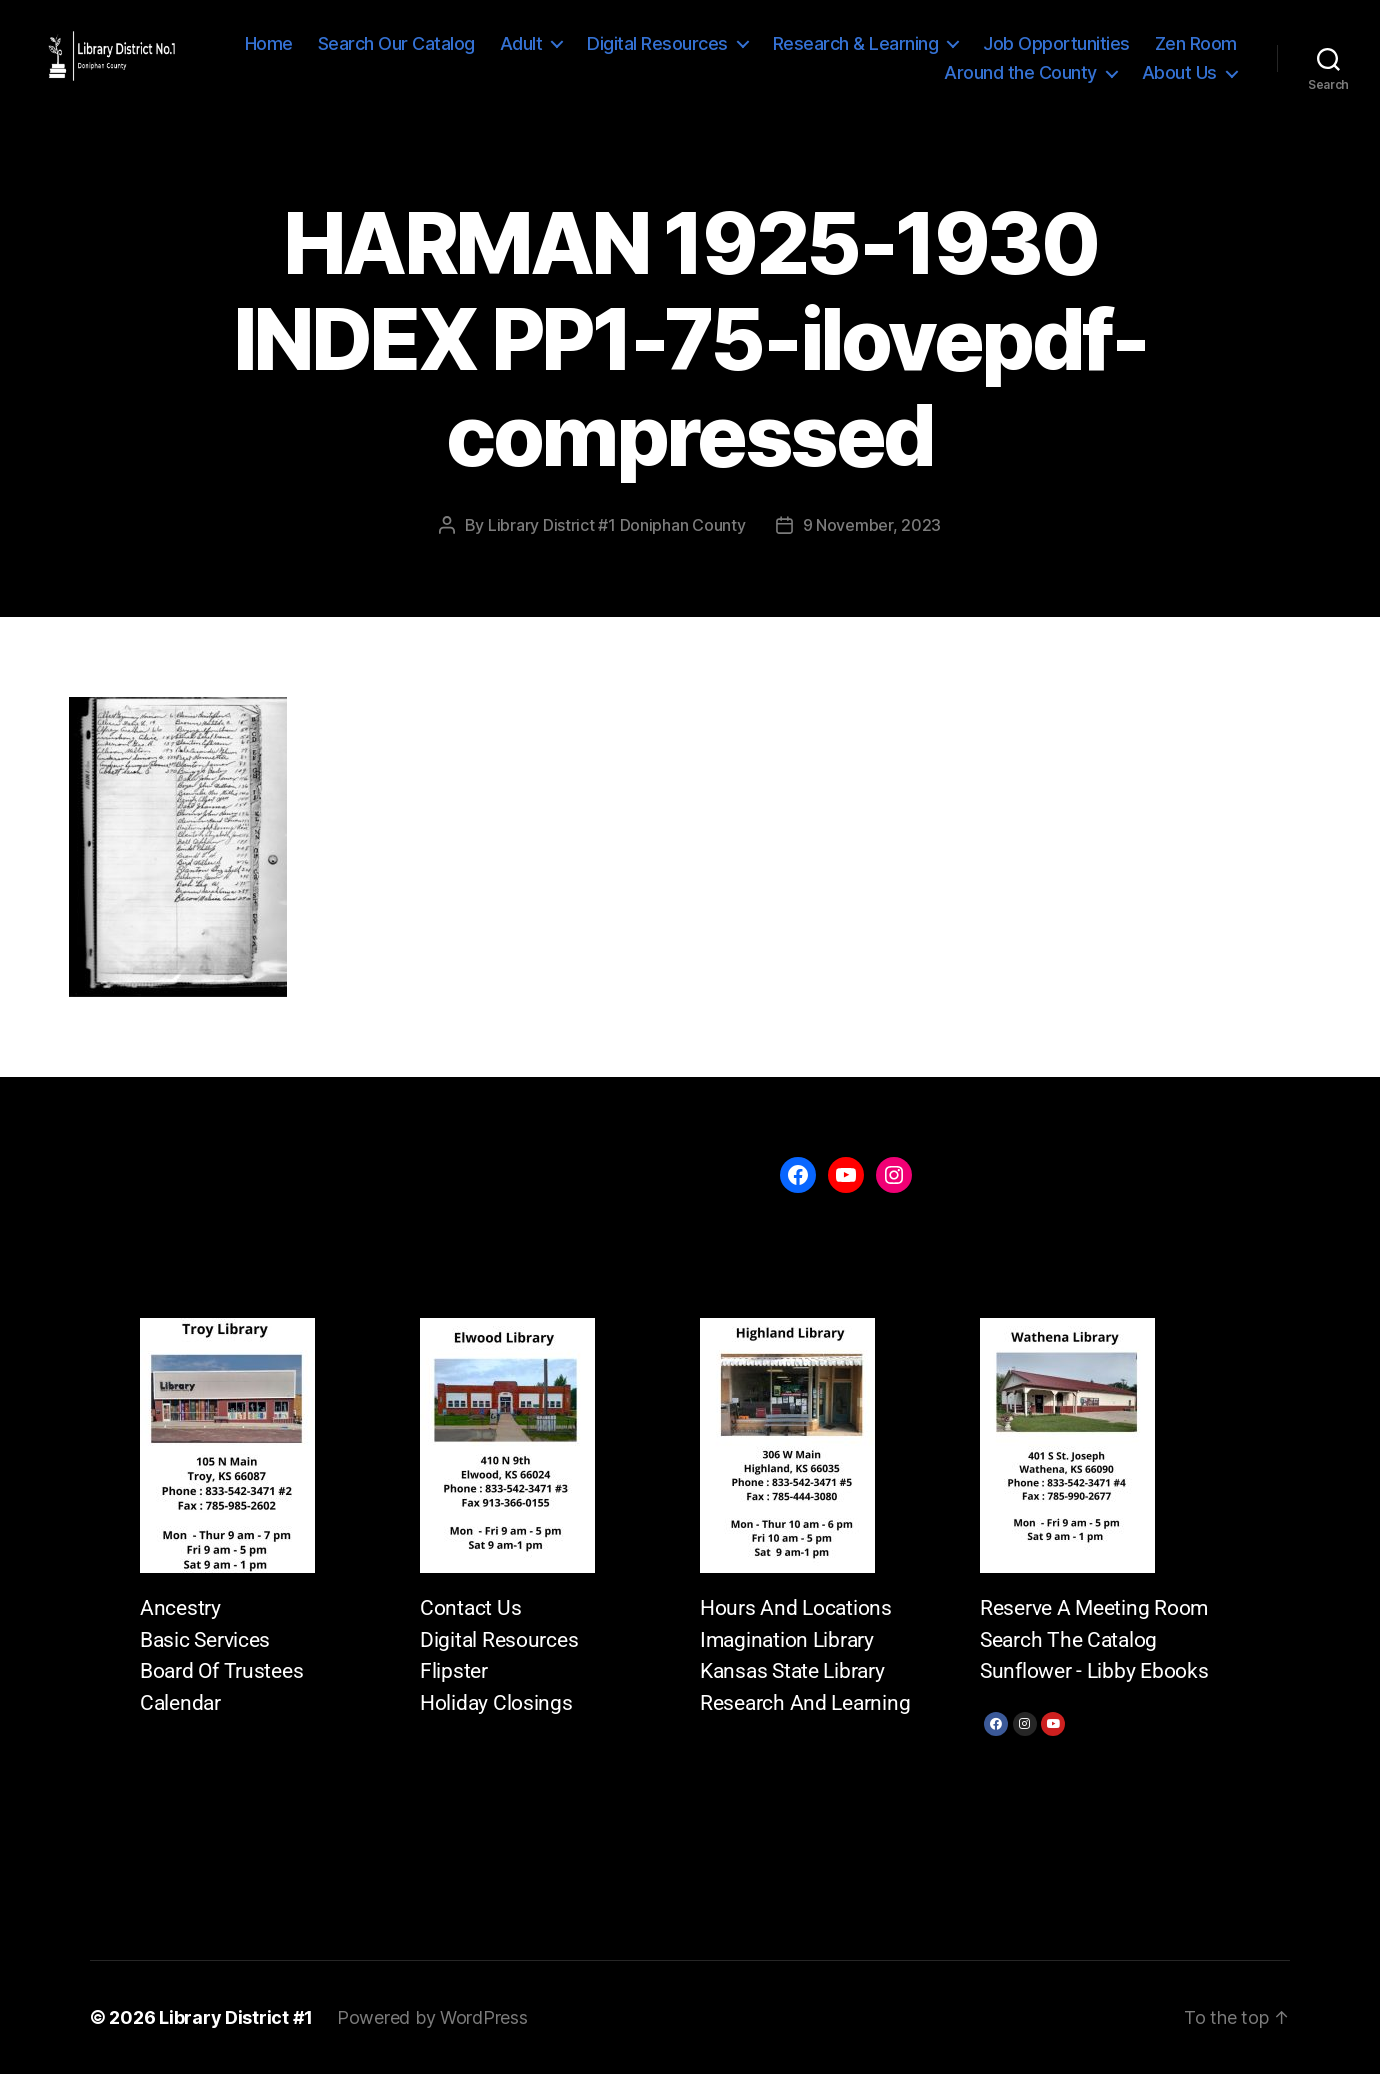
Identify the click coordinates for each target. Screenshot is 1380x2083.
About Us (1179, 77)
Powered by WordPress (432, 2026)
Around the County (1020, 77)
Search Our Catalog (503, 47)
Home (376, 47)
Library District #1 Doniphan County (617, 534)
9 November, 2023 (872, 534)
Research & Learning (963, 47)
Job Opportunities (1163, 47)
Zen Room (878, 77)
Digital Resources (764, 47)
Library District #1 (236, 2026)
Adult (628, 47)
